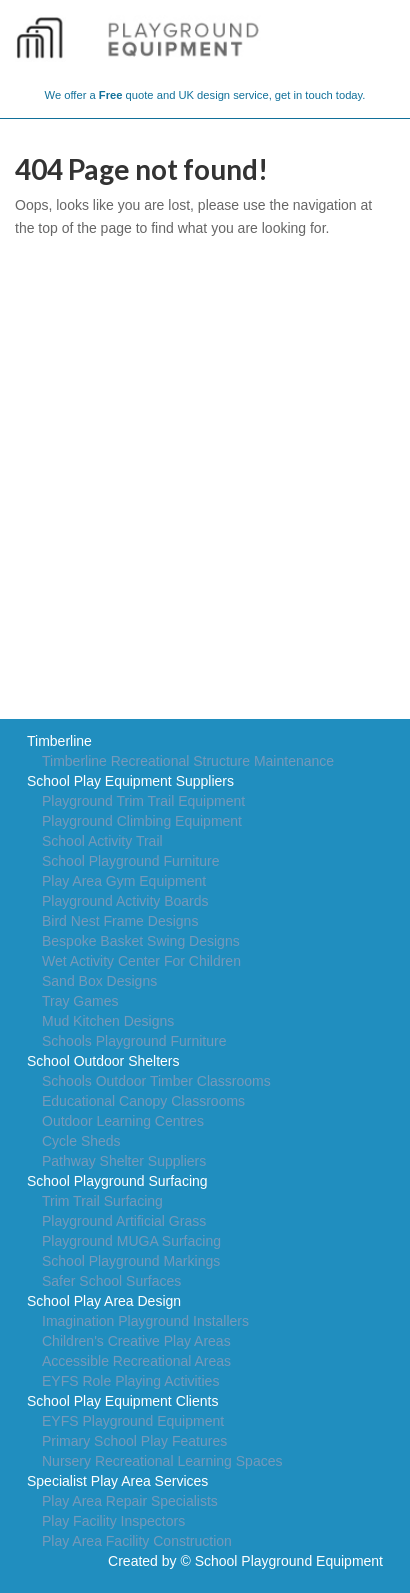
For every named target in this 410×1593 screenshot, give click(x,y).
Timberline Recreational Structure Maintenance (188, 761)
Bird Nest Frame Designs (120, 921)
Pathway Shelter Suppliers (124, 1161)
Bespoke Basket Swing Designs (141, 941)
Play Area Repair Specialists (130, 1501)
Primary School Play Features (134, 1441)
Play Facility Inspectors (113, 1521)
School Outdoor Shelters (103, 1061)
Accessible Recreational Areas (136, 1361)
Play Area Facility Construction (137, 1541)
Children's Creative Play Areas (136, 1341)
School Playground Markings (131, 1261)
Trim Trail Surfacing (102, 1201)
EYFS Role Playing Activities (130, 1381)
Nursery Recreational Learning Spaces (162, 1461)
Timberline (59, 741)
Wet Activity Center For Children (141, 961)
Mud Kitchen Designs (108, 1021)
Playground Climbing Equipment (142, 821)
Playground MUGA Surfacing (131, 1241)
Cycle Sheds (81, 1141)
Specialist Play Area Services (117, 1481)
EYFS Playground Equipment (133, 1421)
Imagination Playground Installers (145, 1321)
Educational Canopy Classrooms (143, 1101)
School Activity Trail (102, 841)
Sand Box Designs (99, 981)
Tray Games (80, 1001)
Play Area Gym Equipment (124, 881)
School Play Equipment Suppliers (130, 781)
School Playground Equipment (289, 1561)
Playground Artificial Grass (124, 1221)
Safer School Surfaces (111, 1281)
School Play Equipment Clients (122, 1401)
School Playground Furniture (130, 861)
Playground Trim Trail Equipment (143, 801)
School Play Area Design (104, 1301)
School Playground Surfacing (117, 1181)
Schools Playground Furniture (134, 1041)
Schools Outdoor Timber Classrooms (156, 1081)
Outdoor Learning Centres (123, 1121)
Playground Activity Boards (125, 901)
